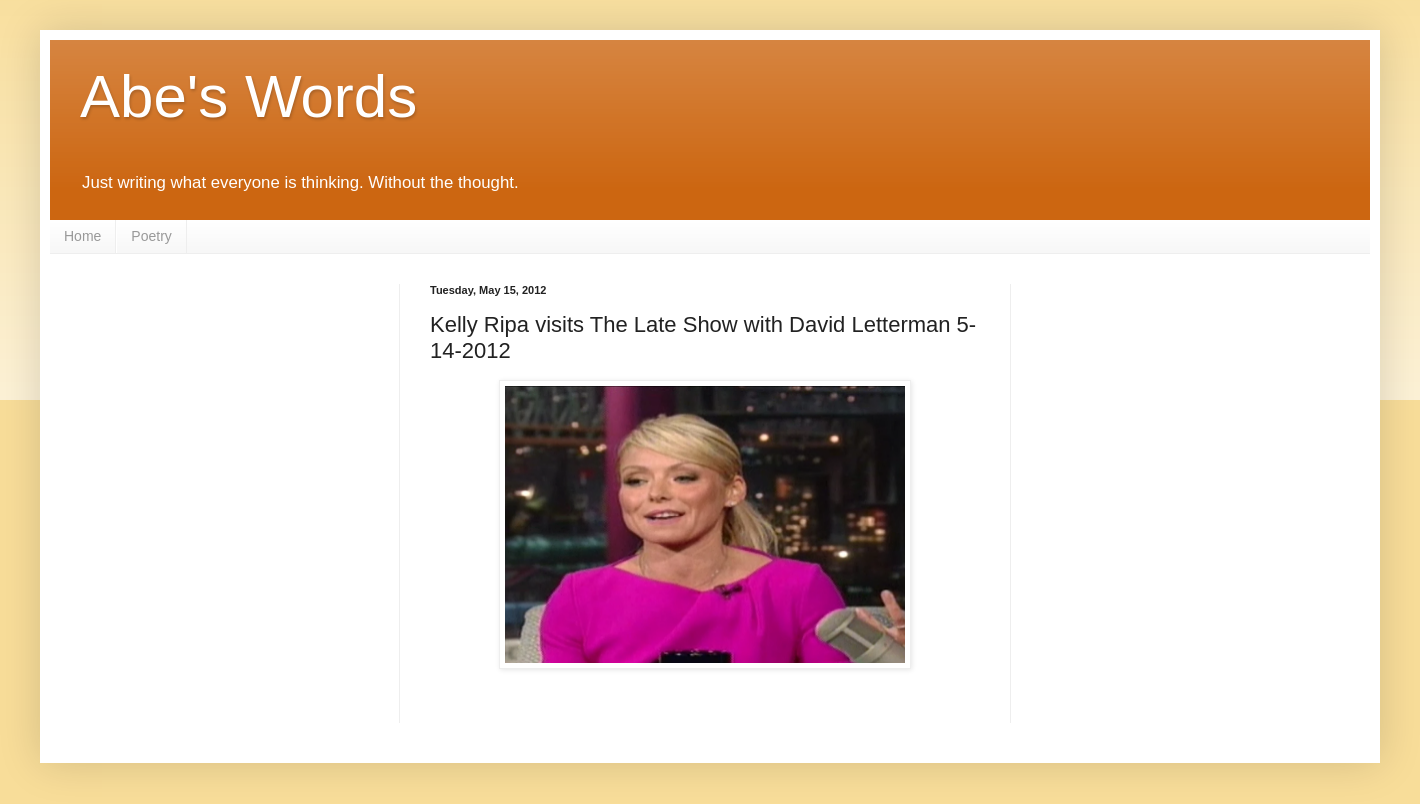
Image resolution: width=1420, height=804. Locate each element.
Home (82, 236)
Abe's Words (248, 96)
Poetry (151, 236)
